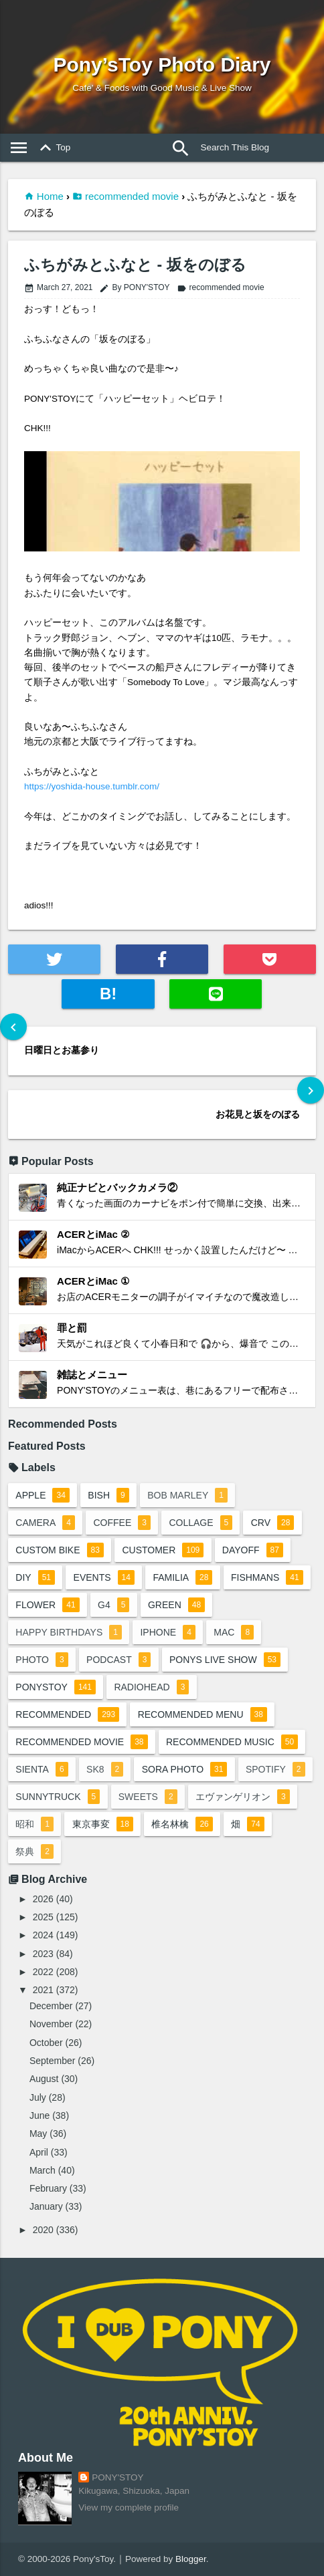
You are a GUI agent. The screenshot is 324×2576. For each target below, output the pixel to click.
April (38, 2152)
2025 (43, 1917)
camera (45, 1522)
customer (163, 1550)
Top (53, 147)
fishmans (267, 1577)
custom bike (59, 1550)
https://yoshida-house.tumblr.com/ (91, 786)
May (38, 2133)
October (46, 2042)
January (46, 2206)
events (104, 1577)
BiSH (108, 1495)
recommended (67, 1714)
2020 (43, 2229)
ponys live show (224, 1659)
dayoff (252, 1550)
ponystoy (55, 1687)
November (51, 2024)
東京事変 (102, 1824)
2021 (43, 1989)
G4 (113, 1604)
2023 (43, 1953)
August (44, 2078)
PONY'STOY (117, 2477)
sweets (147, 1796)
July (37, 2097)
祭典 (34, 1851)
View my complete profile (128, 2507)
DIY (35, 1577)
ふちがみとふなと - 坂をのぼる (135, 265)
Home (50, 196)
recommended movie (132, 196)
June (39, 2115)
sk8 (104, 1769)
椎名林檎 (181, 1824)
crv (273, 1522)
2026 (43, 1899)
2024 (43, 1935)
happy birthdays (68, 1632)
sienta (41, 1769)
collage (200, 1522)
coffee (121, 1522)
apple (42, 1495)
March (42, 2170)
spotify (275, 1769)
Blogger (190, 2559)
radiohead (151, 1687)
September (52, 2060)
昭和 (34, 1824)
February (48, 2188)
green (176, 1604)
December (51, 2006)
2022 (43, 1971)
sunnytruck (57, 1796)
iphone (167, 1632)
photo (41, 1659)
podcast (118, 1659)
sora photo (185, 1769)
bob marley (187, 1495)
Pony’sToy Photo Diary (161, 64)
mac (234, 1632)
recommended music (232, 1741)
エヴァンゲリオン (242, 1796)
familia (182, 1577)
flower (47, 1604)
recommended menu (202, 1714)
